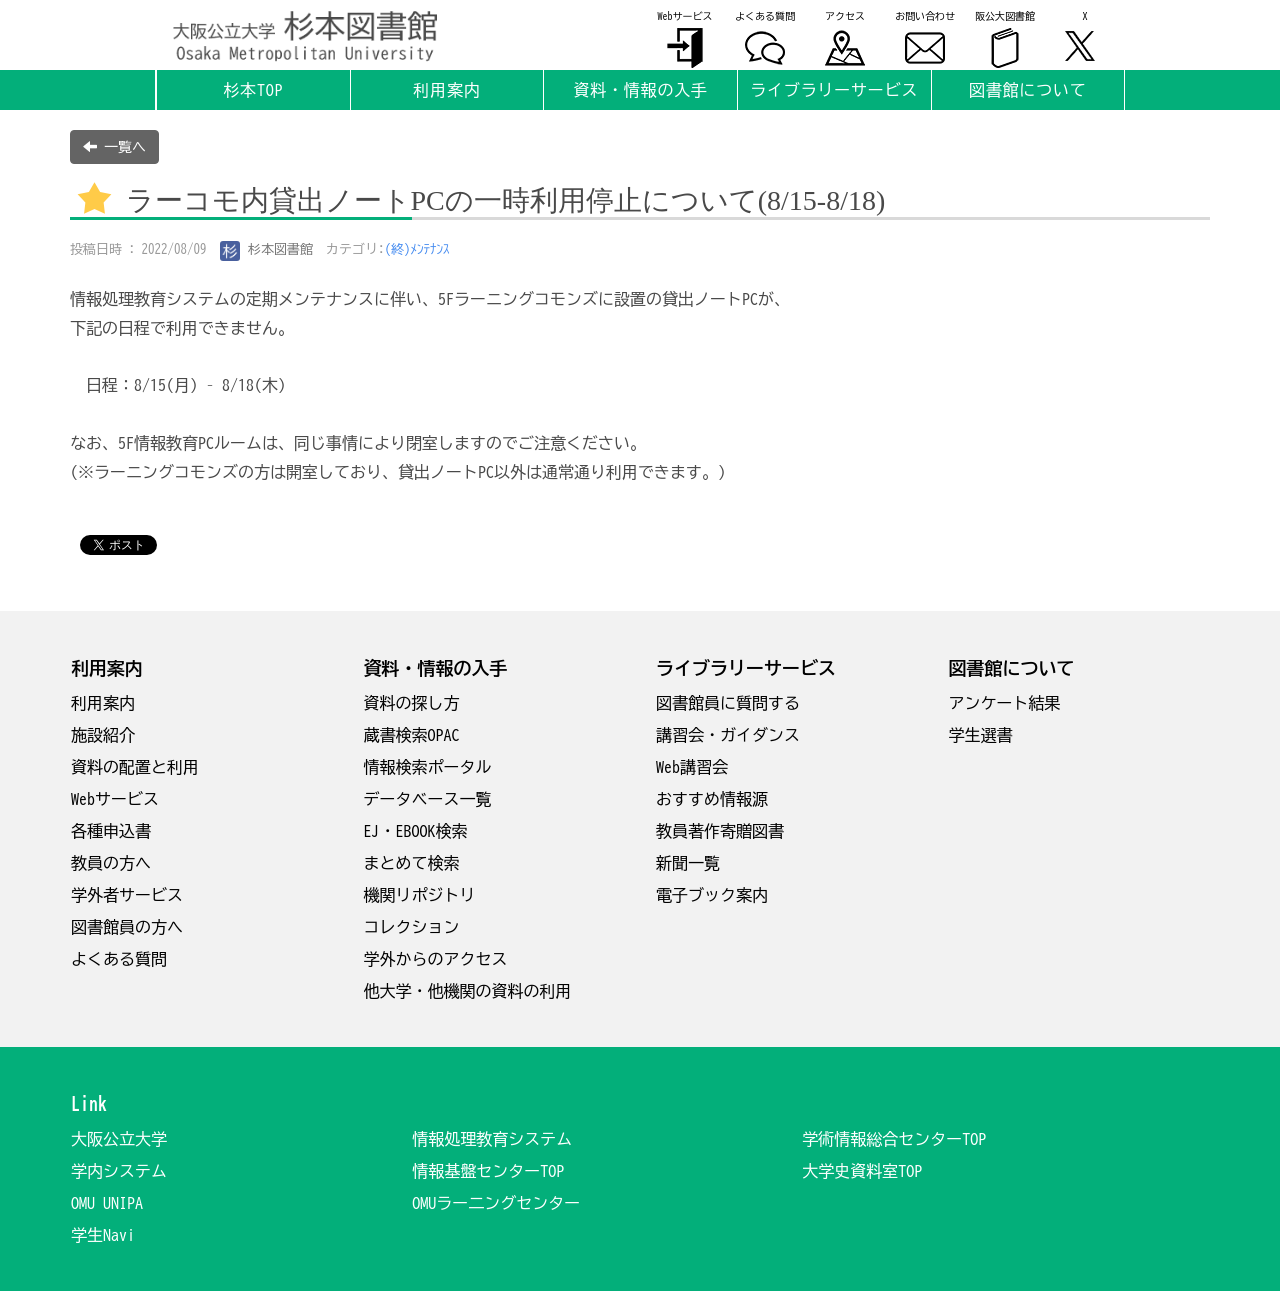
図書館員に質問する (728, 703)
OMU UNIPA (107, 1203)
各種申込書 (111, 831)
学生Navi (103, 1235)
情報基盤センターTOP (488, 1171)
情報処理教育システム (492, 1139)
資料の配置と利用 (135, 767)
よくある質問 (119, 959)
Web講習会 (692, 767)
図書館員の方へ (127, 927)
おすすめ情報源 (712, 799)
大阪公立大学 (119, 1139)
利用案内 (103, 703)
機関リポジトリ (420, 895)
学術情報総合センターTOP (894, 1139)
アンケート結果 (1005, 703)
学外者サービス (127, 895)
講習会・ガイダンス (728, 735)
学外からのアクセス (436, 959)
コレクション (412, 927)
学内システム (119, 1171)
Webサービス (115, 799)
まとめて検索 (412, 863)
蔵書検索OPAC (412, 735)
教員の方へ (111, 863)
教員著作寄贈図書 (720, 831)
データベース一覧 (428, 799)
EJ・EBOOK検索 (416, 831)
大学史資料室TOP (862, 1171)
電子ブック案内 (712, 895)
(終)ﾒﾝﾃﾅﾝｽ (417, 249)
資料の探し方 (412, 703)
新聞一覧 (688, 863)
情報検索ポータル (428, 767)
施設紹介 (103, 735)
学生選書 (981, 735)
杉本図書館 (267, 249)
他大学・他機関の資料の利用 (468, 991)
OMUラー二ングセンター (496, 1203)
